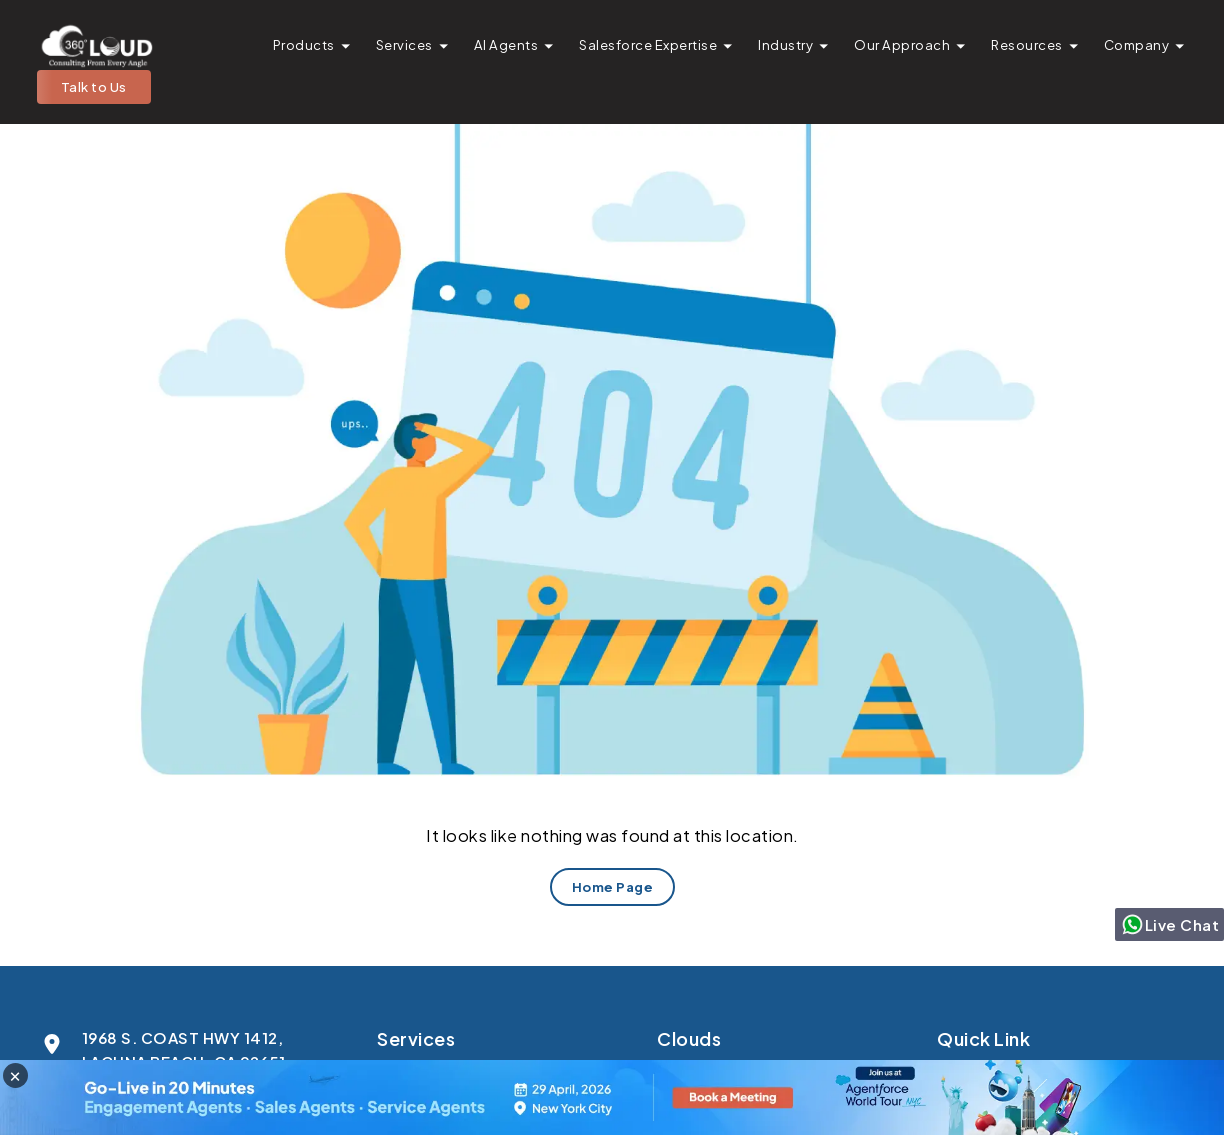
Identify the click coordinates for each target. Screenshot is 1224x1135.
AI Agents (506, 44)
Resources (1027, 44)
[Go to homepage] (96, 45)
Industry (785, 44)
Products (304, 44)
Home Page (612, 886)
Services (404, 44)
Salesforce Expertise (648, 44)
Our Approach (902, 44)
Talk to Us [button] (94, 86)
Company (1137, 44)
